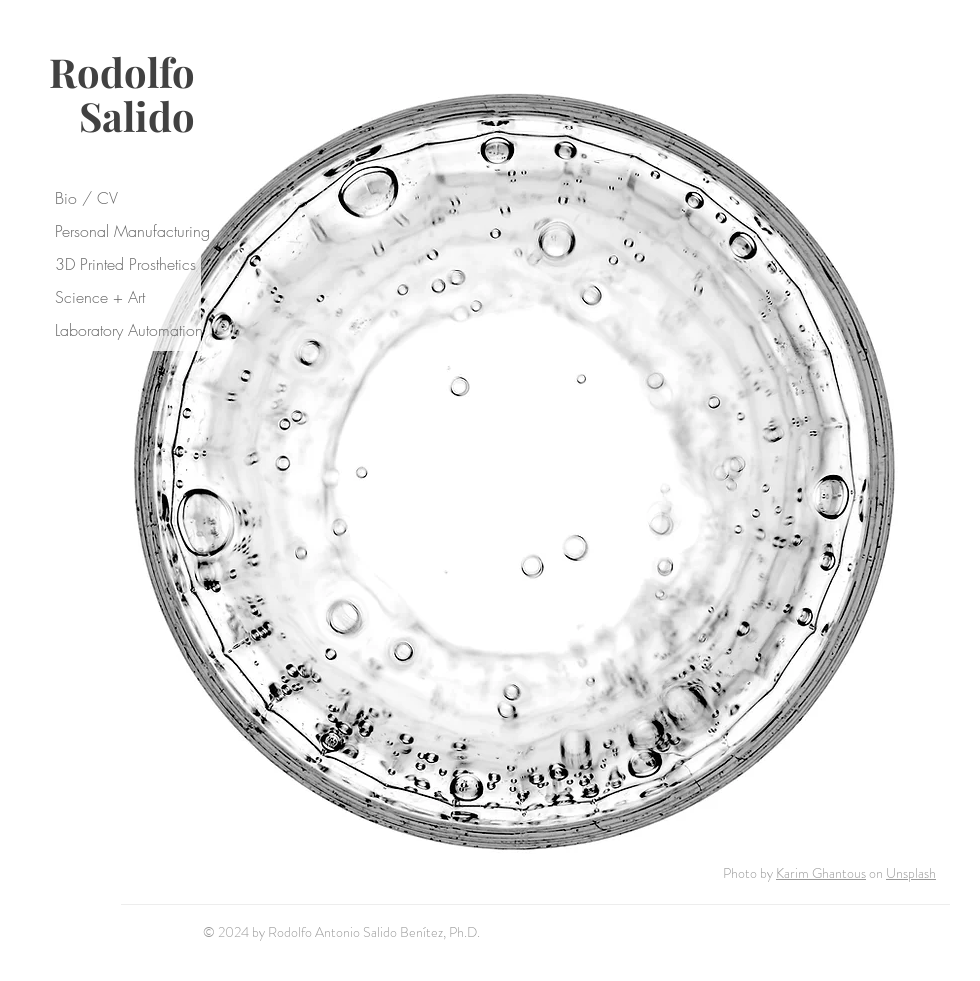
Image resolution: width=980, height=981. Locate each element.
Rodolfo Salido (122, 93)
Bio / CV (86, 198)
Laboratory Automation (129, 330)
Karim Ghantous (821, 873)
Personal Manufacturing (131, 231)
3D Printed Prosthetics (125, 264)
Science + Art (100, 297)
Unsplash (911, 873)
